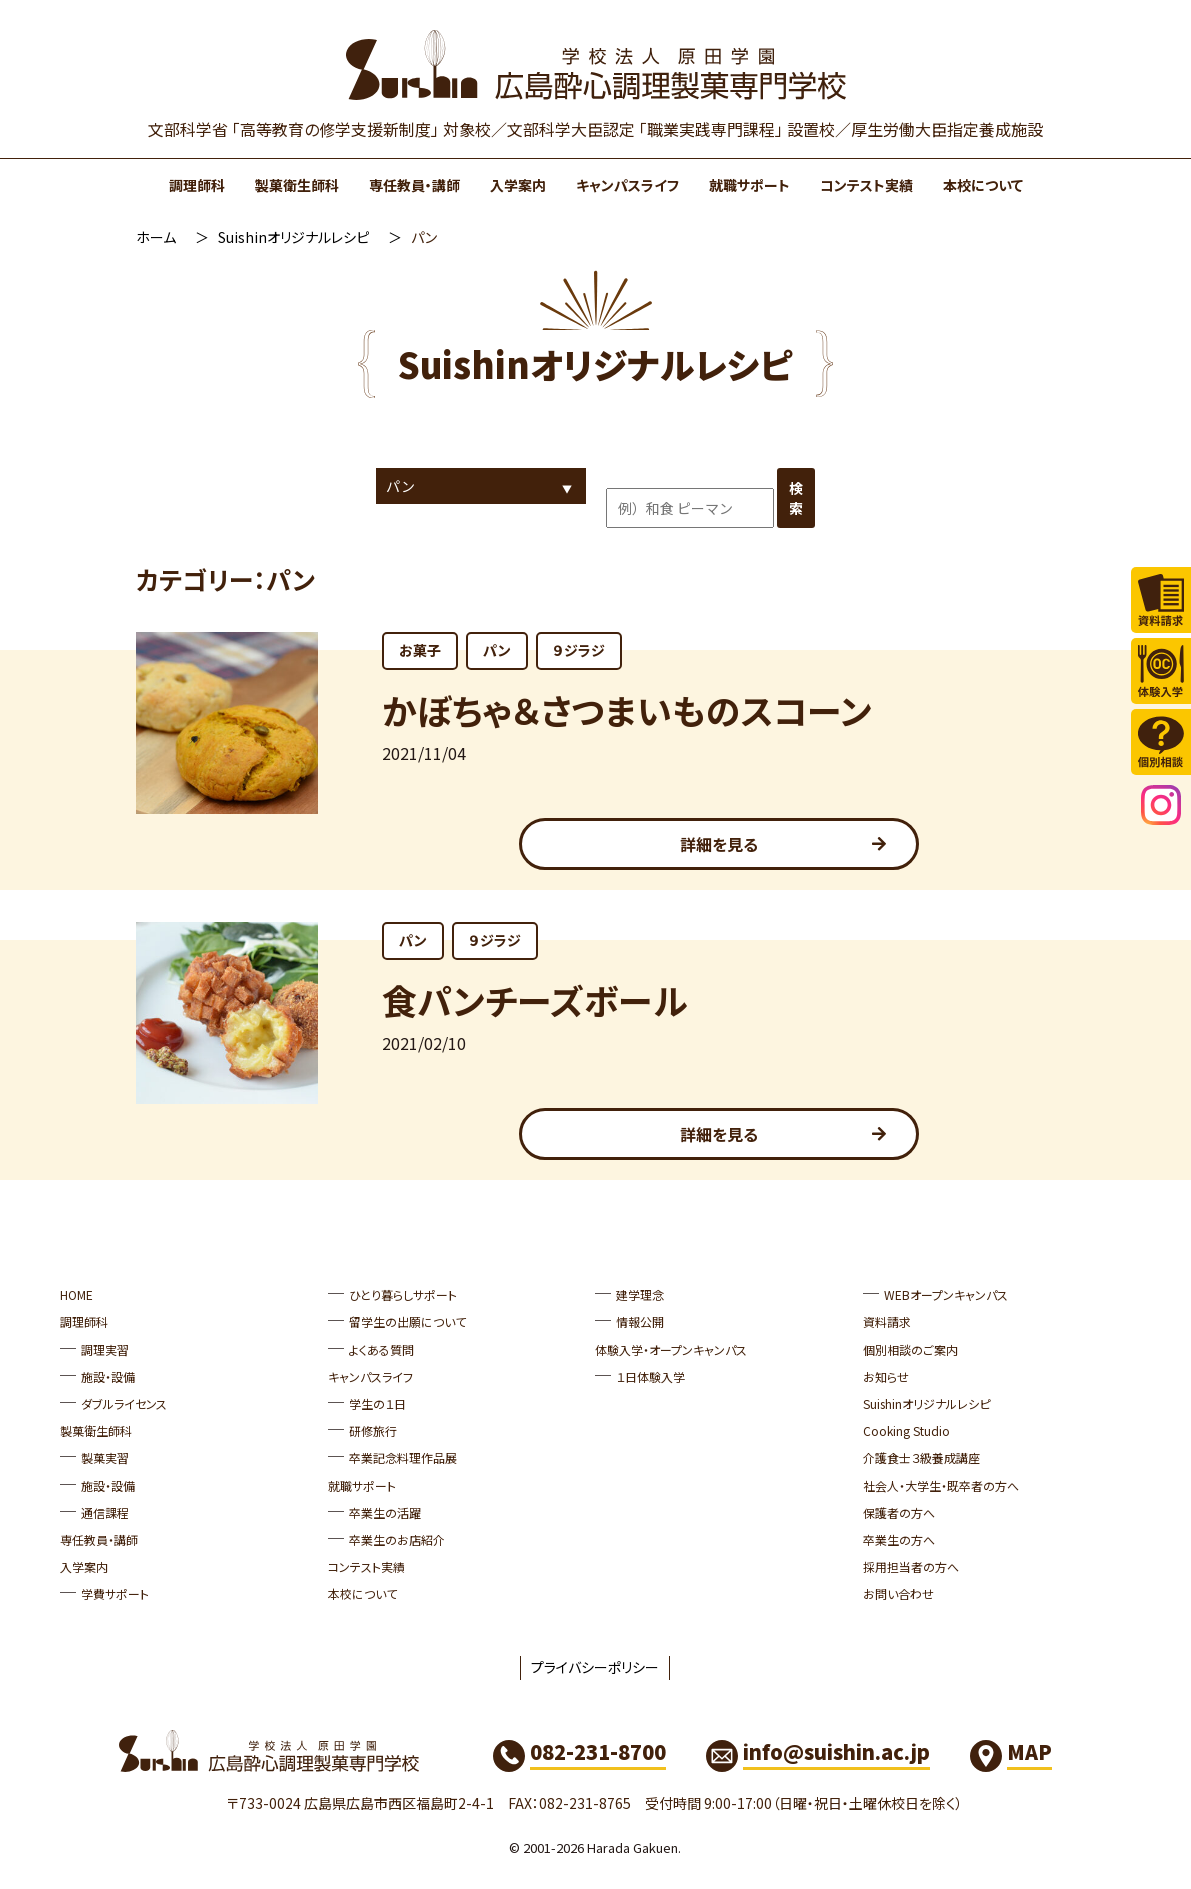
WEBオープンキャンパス (946, 1294)
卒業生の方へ (899, 1539)
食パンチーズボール (534, 999)
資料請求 (887, 1321)
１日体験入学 (650, 1376)
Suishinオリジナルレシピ (293, 237)
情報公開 (640, 1321)
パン (497, 650)
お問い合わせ (898, 1593)
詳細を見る (719, 844)
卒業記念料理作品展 (403, 1457)
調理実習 (105, 1349)
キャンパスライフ (627, 185)
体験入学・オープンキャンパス (671, 1349)
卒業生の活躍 (385, 1512)
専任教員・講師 (414, 185)
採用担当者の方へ (911, 1566)
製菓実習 (105, 1457)
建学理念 (640, 1294)
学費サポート (115, 1593)
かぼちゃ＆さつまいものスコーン (627, 709)
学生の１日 (377, 1403)
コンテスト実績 (866, 185)
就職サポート (749, 185)
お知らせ (886, 1376)
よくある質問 (381, 1349)
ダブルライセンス (124, 1403)
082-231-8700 (598, 1751)
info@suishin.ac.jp (836, 1751)
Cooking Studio (906, 1430)
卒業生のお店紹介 (397, 1539)
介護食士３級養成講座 (921, 1457)
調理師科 (197, 185)
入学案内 (518, 185)
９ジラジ (579, 650)
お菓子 (420, 650)
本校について (983, 185)
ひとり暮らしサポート (403, 1294)
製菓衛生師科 (297, 185)
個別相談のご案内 (910, 1349)
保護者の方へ (899, 1512)
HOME (76, 1294)
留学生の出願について (407, 1321)
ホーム (156, 237)
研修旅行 (373, 1430)
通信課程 (105, 1512)
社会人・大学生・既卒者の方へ (941, 1485)
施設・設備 (108, 1376)
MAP (1029, 1751)
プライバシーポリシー (595, 1667)
